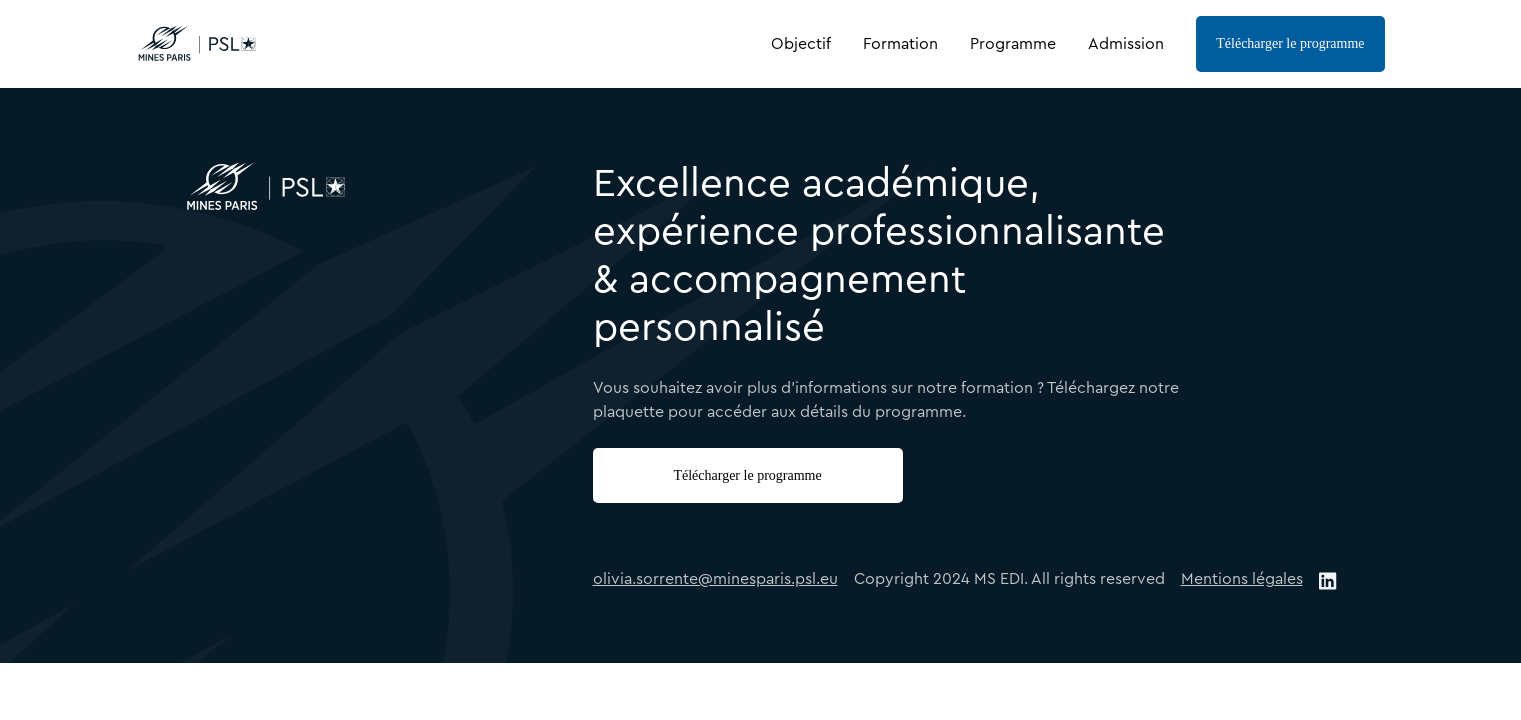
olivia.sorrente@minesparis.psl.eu (715, 579)
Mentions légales (1242, 579)
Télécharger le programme (1290, 43)
